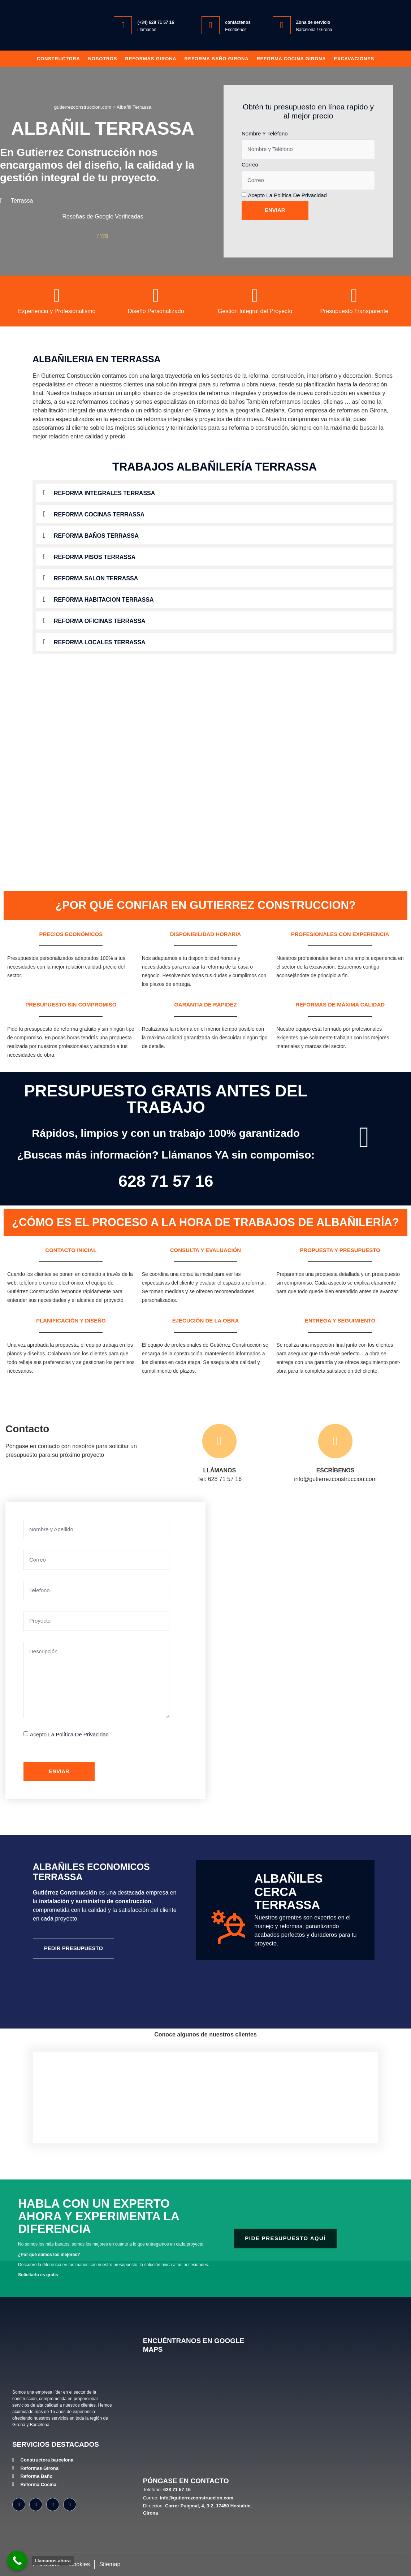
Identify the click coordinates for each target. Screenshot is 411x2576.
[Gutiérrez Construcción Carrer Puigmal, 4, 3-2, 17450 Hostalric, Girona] (287, 1650)
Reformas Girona (150, 58)
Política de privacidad (300, 195)
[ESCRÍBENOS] (335, 1441)
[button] (214, 493)
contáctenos (238, 22)
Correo (250, 164)
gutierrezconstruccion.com (83, 107)
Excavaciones (354, 58)
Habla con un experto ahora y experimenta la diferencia (98, 2216)
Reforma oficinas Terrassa (100, 621)
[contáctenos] (211, 25)
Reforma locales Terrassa (100, 642)
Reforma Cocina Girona (291, 58)
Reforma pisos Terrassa (94, 557)
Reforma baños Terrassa (96, 536)
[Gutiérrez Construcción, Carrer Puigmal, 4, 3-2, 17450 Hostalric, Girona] (199, 2415)
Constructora (58, 58)
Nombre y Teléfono (265, 133)
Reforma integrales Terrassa (104, 493)
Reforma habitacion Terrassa (103, 600)
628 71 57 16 (165, 1181)
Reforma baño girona (216, 58)
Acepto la (287, 195)
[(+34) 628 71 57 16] (123, 25)
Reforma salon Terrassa (96, 578)
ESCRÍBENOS (335, 1470)
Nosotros (102, 58)
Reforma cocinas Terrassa (99, 514)
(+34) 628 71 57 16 (155, 22)
